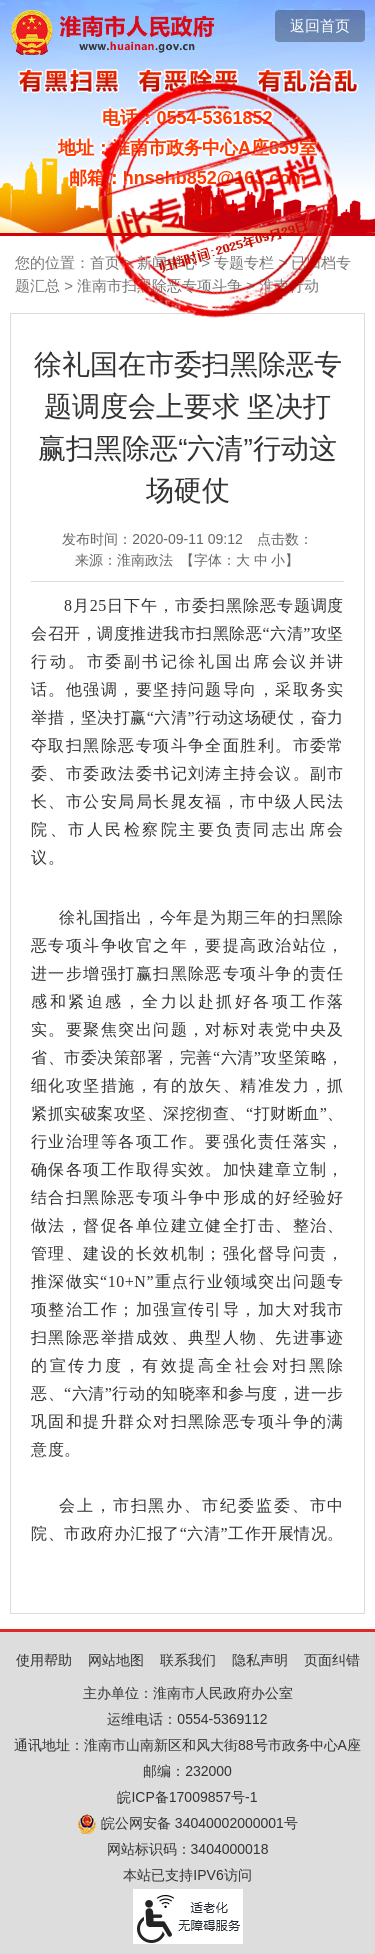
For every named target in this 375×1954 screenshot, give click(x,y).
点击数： (285, 539)
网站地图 (116, 1660)
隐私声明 (260, 1660)
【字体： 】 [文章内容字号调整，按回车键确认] (240, 560)
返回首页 (320, 25)
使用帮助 (44, 1660)
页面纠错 (332, 1660)
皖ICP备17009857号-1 (187, 1797)
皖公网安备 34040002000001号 (187, 1823)
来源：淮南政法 (124, 560)
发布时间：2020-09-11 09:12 (152, 539)
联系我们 (188, 1660)
